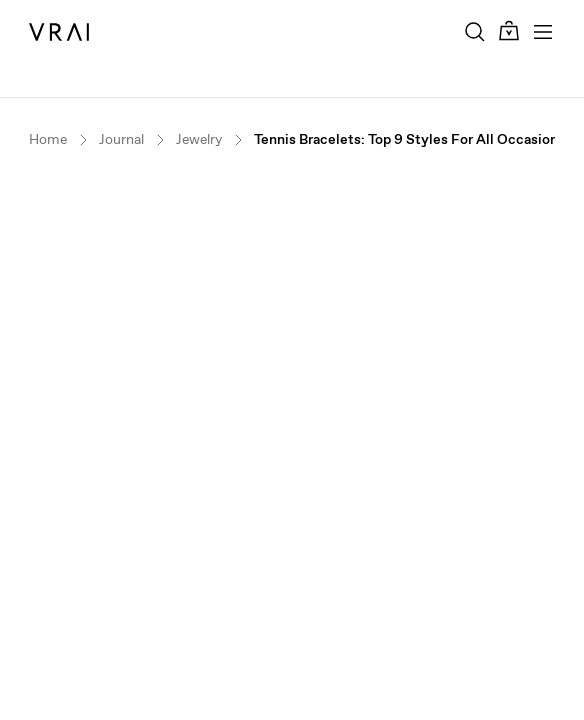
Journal (121, 139)
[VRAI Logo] (59, 32)
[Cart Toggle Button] (509, 31)
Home (48, 139)
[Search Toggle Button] (475, 32)
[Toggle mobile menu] (543, 32)
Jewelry (199, 139)
